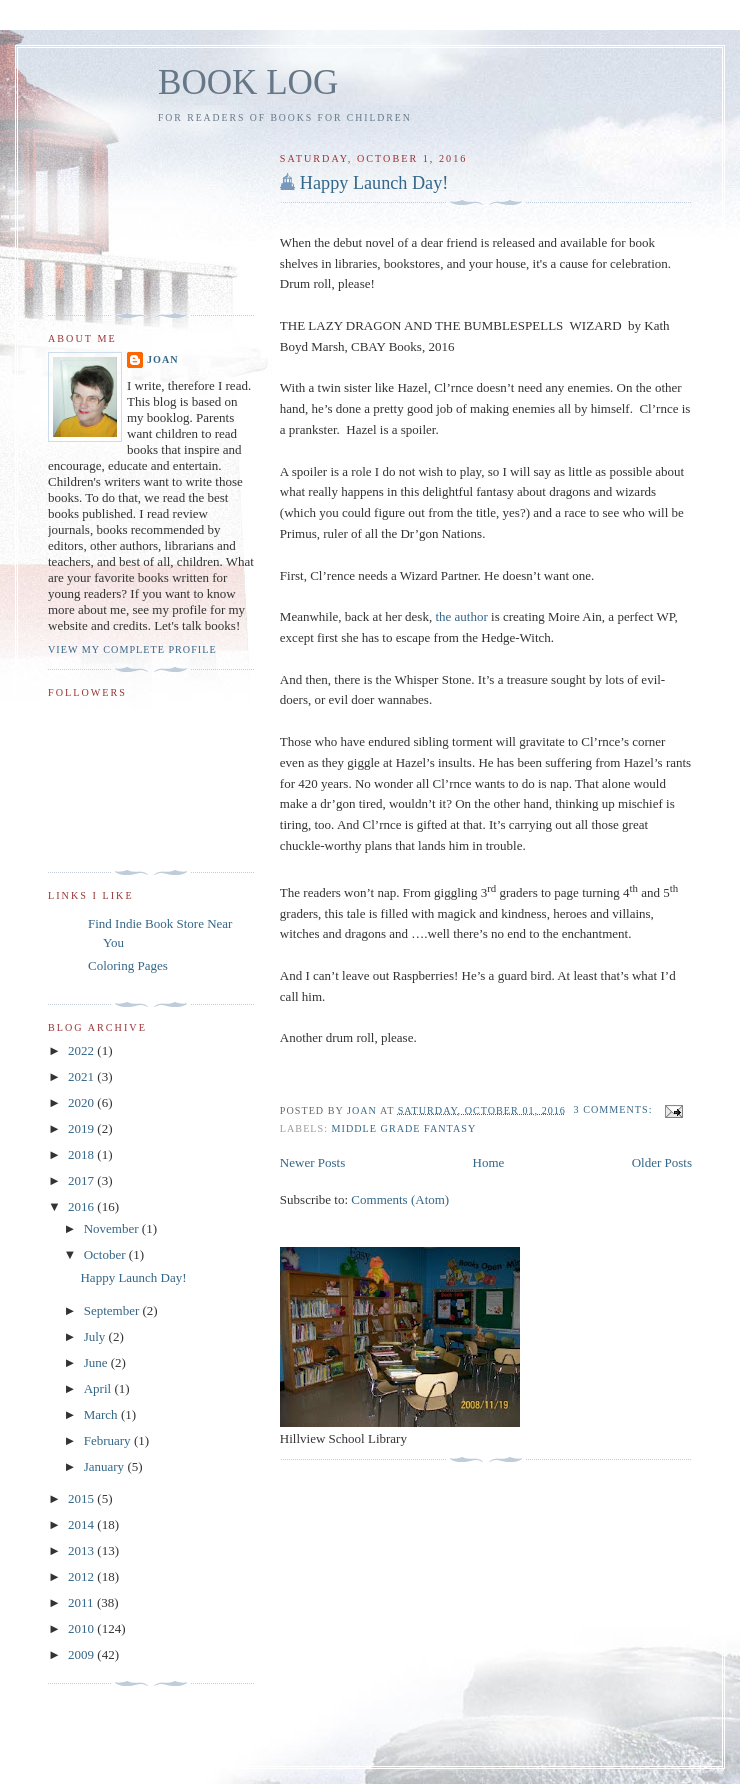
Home (489, 1162)
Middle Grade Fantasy (404, 1128)
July (96, 1336)
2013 (82, 1550)
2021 (82, 1076)
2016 (82, 1206)
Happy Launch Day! (374, 183)
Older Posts (662, 1162)
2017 (82, 1180)
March (102, 1414)
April (99, 1388)
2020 (82, 1102)
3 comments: (615, 1109)
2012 (82, 1576)
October (106, 1254)
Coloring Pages (128, 965)
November (113, 1228)
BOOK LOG (248, 82)
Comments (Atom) (400, 1199)
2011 (82, 1602)
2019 (82, 1128)
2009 (82, 1654)
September (113, 1310)
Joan (163, 359)
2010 (82, 1628)
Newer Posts (312, 1162)
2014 (82, 1524)
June (97, 1362)
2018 (82, 1154)
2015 (82, 1498)
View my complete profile (132, 649)
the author (461, 616)
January (106, 1466)
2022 (82, 1050)
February (109, 1440)
